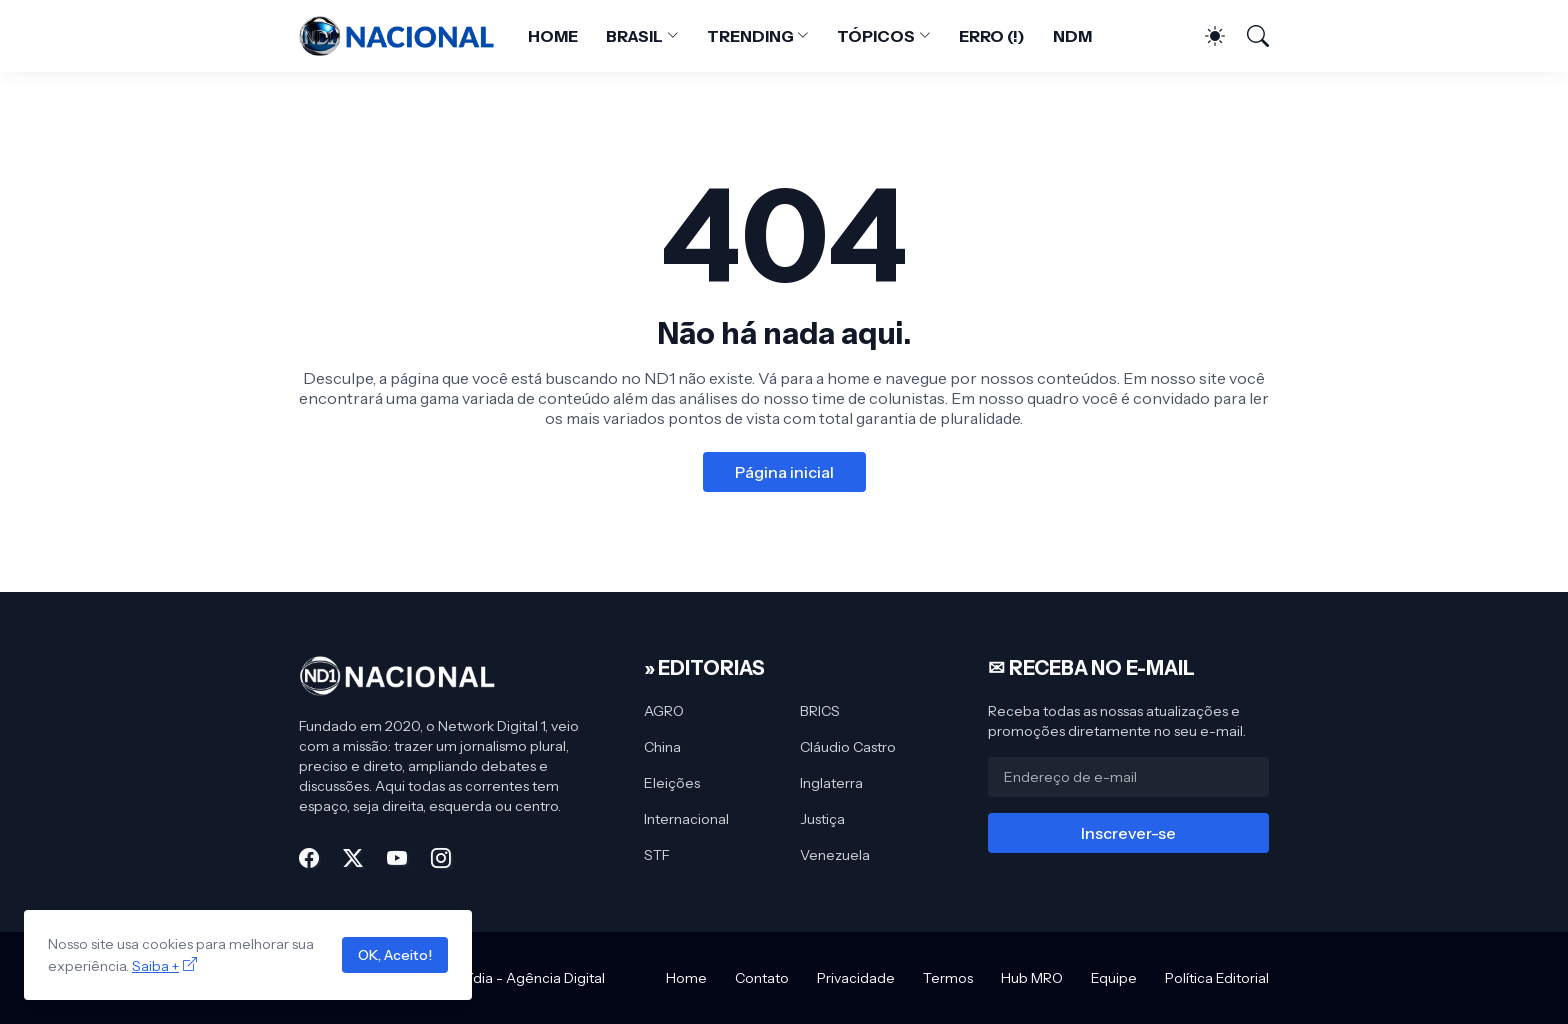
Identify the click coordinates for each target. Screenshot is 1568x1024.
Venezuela (835, 855)
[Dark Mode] (1205, 36)
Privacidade (856, 978)
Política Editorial (1217, 978)
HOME (553, 36)
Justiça (822, 819)
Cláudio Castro (848, 747)
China (662, 747)
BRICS (820, 711)
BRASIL (635, 36)
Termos (948, 978)
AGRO (664, 711)
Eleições (672, 783)
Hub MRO (1032, 978)
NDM (1072, 36)
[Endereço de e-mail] (1128, 777)
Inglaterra (831, 783)
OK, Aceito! (395, 955)
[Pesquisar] (1249, 36)
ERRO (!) (992, 36)
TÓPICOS (875, 36)
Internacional (686, 819)
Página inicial (784, 472)
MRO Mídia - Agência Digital (514, 978)
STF (657, 855)
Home (686, 978)
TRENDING (750, 36)
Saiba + (155, 966)
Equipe (1114, 978)
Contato (762, 978)
